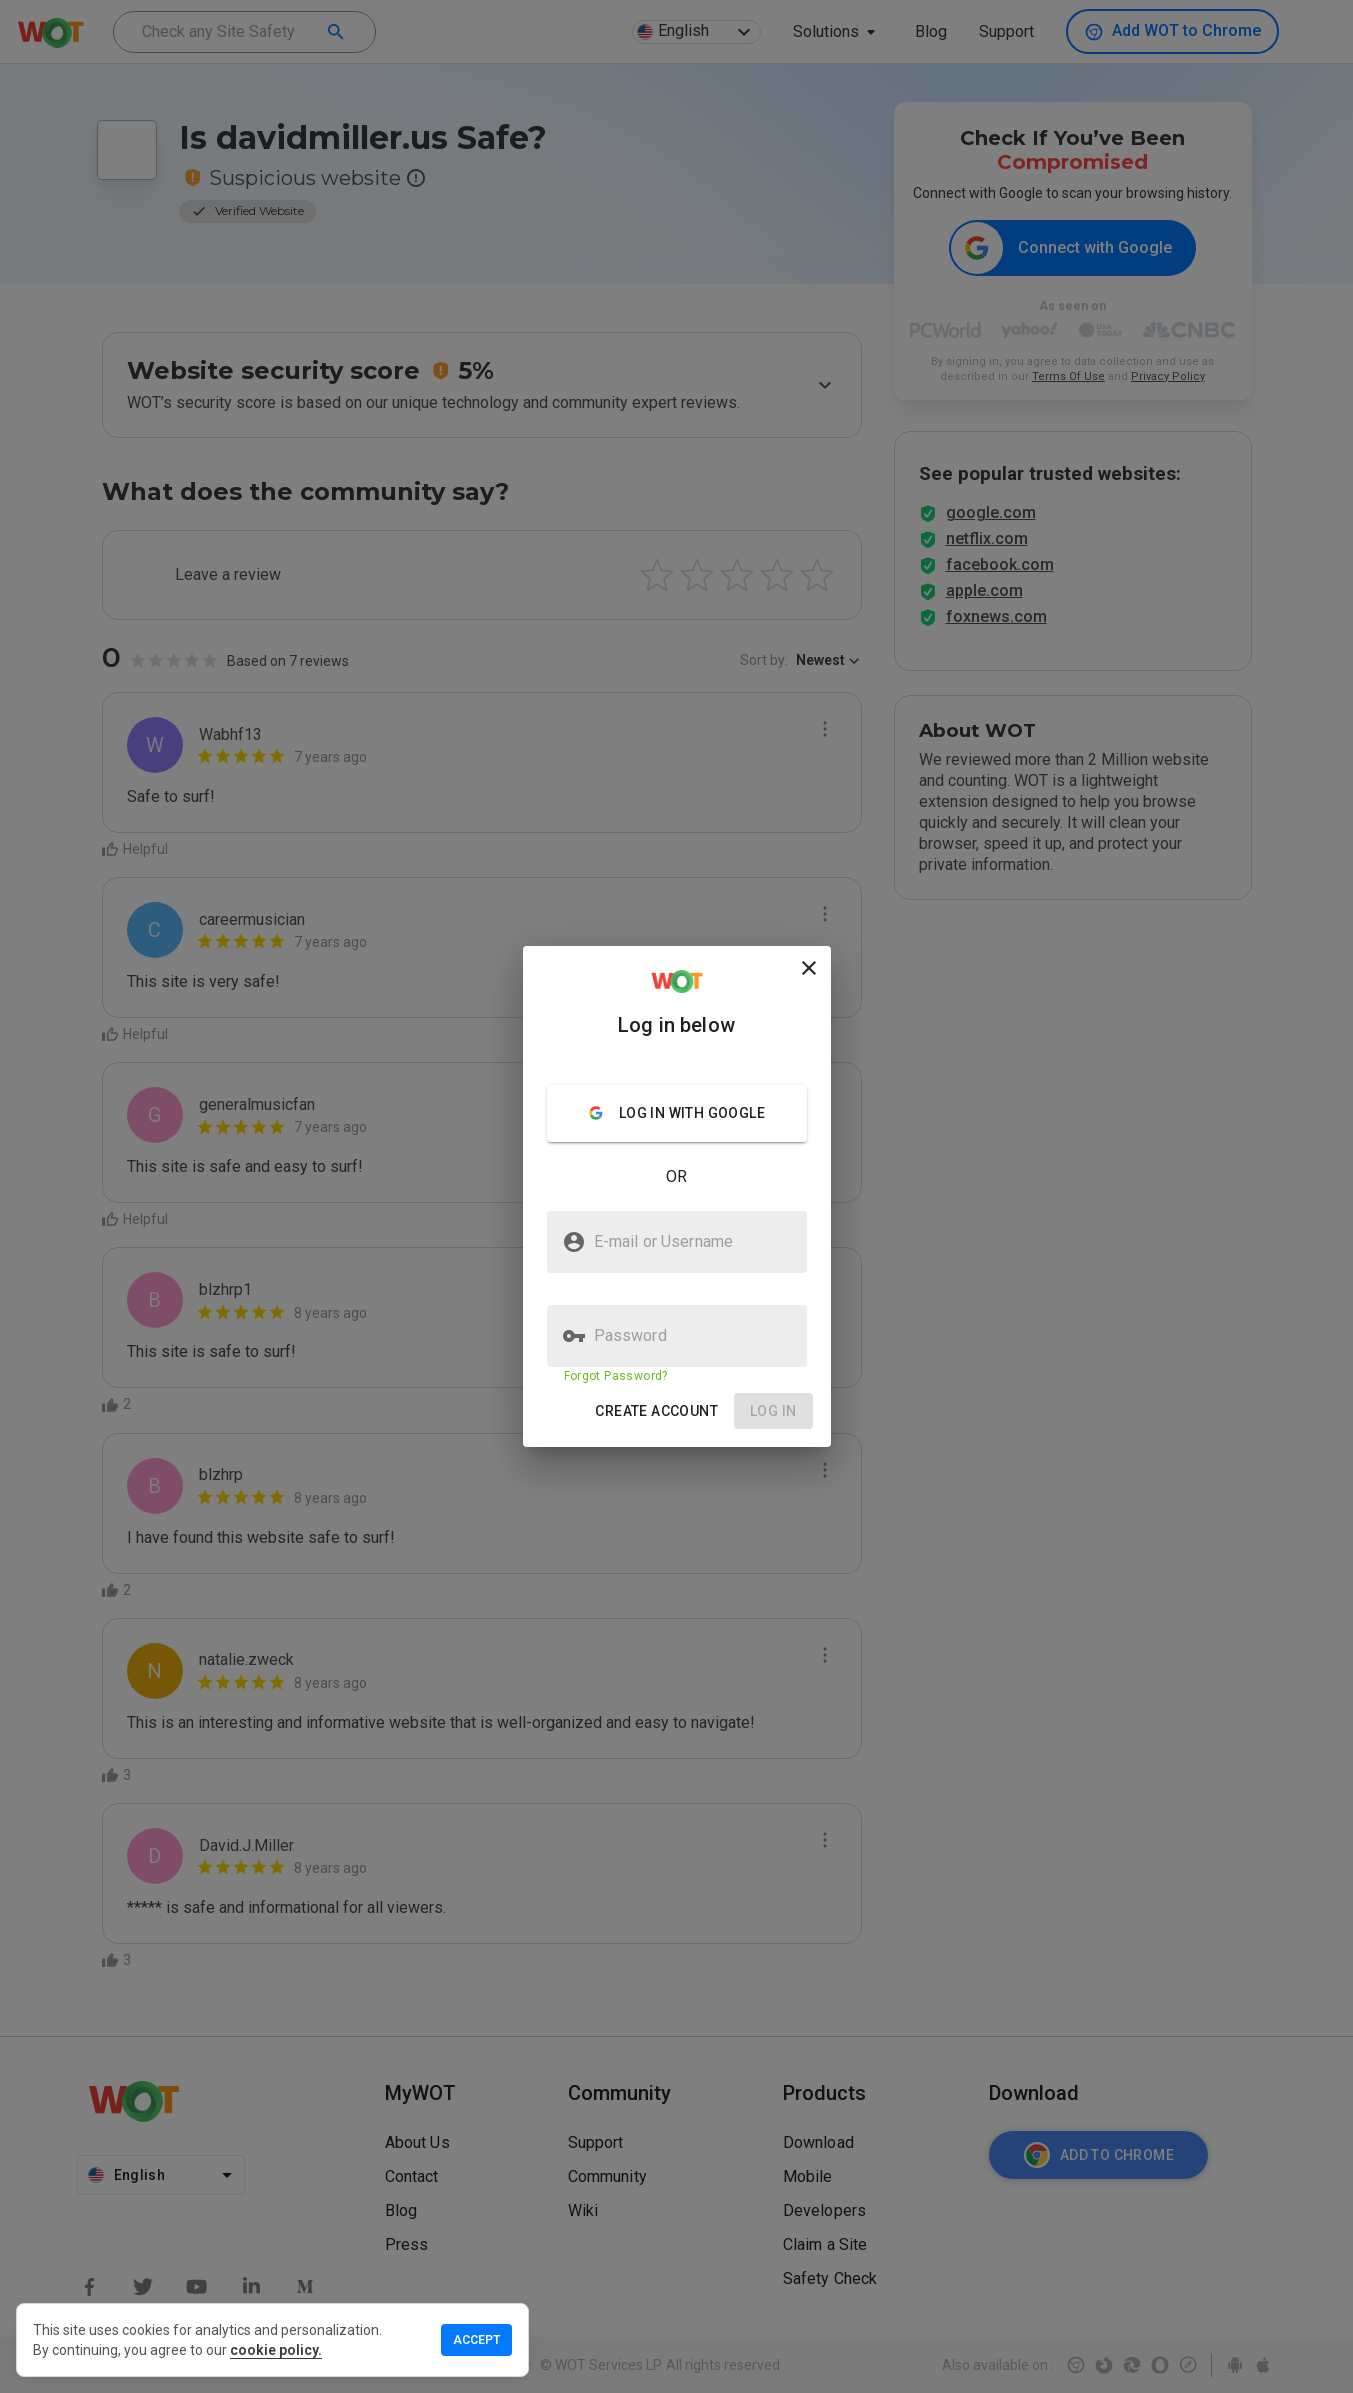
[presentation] (676, 1196)
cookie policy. (276, 2350)
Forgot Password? (616, 1376)
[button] (656, 1411)
